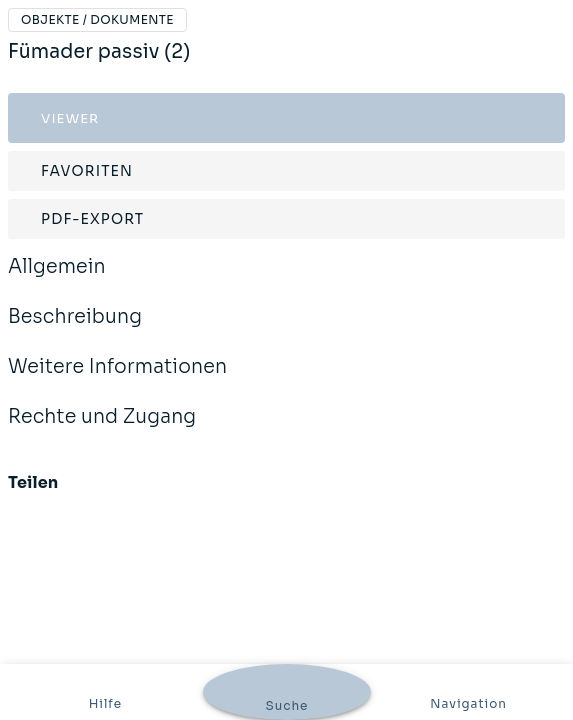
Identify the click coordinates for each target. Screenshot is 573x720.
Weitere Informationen (117, 380)
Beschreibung (75, 330)
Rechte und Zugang (102, 430)
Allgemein (57, 280)
